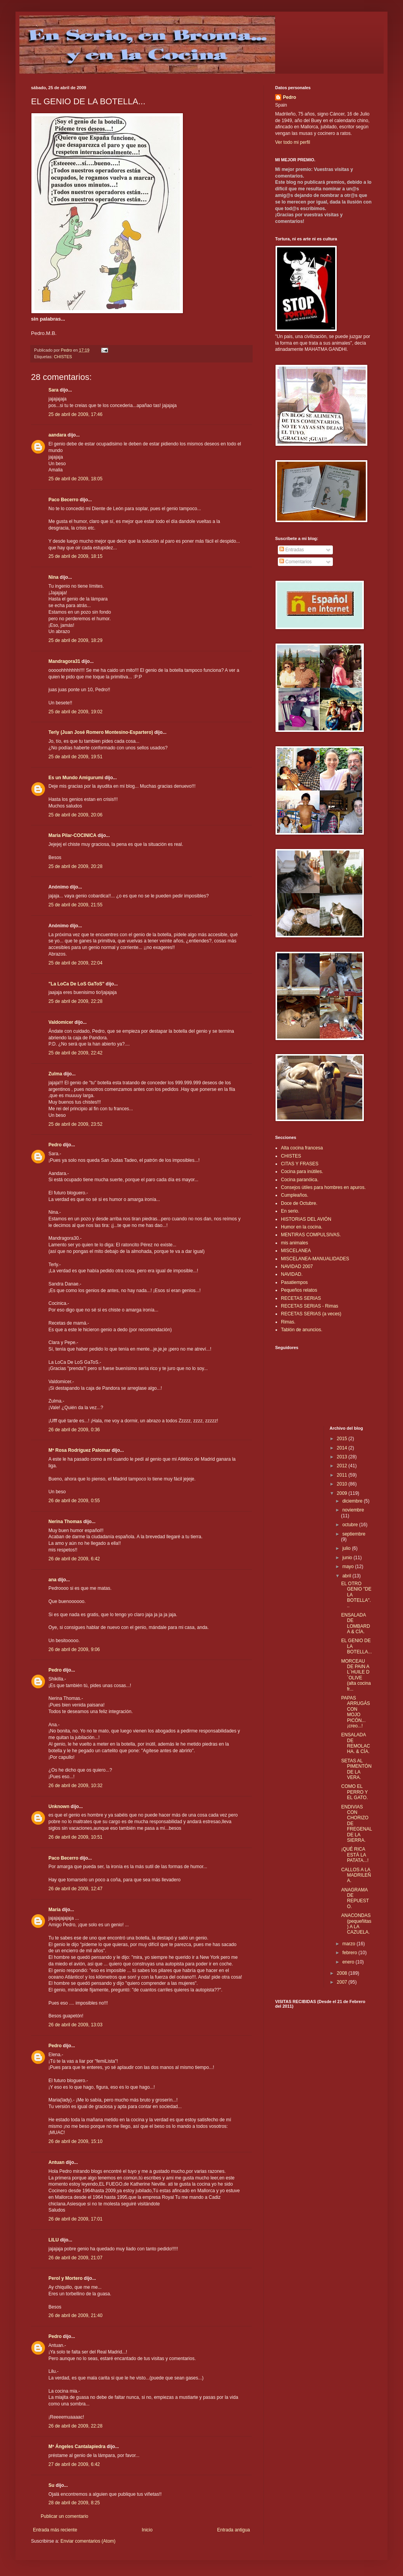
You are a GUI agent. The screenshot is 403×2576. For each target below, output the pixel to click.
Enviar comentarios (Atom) (87, 2541)
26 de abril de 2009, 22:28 (75, 2426)
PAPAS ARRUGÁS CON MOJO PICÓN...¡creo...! (355, 1712)
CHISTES (63, 356)
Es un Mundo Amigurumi (75, 777)
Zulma (55, 1074)
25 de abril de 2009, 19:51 (75, 756)
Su (51, 2485)
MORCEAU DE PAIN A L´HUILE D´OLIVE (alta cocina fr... (355, 1675)
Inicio (147, 2530)
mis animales (294, 1243)
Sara (53, 390)
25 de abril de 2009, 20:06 (75, 815)
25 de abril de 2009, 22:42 (75, 1053)
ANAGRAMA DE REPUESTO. (355, 1898)
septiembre (353, 1534)
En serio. (290, 1211)
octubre (350, 1524)
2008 (342, 1973)
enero (348, 1962)
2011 (342, 1475)
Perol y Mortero (65, 2278)
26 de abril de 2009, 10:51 (75, 1837)
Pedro (55, 1144)
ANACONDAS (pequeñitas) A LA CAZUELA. (356, 1924)
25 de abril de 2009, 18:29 (75, 640)
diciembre (352, 1501)
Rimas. (288, 1322)
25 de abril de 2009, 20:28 (75, 866)
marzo (349, 1943)
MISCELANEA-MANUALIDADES (315, 1258)
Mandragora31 (64, 661)
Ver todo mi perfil (292, 142)
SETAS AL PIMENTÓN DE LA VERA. (356, 1769)
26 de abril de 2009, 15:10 (75, 2141)
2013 (342, 1457)
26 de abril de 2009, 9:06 (74, 1649)
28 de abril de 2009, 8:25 (74, 2502)
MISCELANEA (296, 1250)
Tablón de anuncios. (301, 1329)
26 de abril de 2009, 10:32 (75, 1785)
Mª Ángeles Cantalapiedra (76, 2446)
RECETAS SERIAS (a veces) (311, 1313)
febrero (350, 1952)
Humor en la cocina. (301, 1227)
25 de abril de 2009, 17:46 (75, 414)
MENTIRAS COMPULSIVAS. (311, 1234)
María (54, 1909)
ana (52, 1579)
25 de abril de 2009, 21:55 (75, 905)
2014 (342, 1448)
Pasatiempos (294, 1282)
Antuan (56, 2162)
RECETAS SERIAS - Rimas (309, 1306)
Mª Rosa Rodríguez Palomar (79, 1450)
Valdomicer (60, 1022)
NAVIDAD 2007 (297, 1266)
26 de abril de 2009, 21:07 (75, 2257)
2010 (342, 1484)
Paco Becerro (63, 499)
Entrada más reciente (55, 2530)
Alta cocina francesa (302, 1148)
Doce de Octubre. (299, 1203)
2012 (342, 1465)
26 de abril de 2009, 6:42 (74, 1558)
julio (347, 1548)
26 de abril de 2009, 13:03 (75, 2024)
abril (347, 1576)
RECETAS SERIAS (301, 1298)
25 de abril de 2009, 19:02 (75, 711)
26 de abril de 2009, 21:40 (75, 2315)
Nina (53, 577)
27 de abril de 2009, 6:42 (74, 2464)
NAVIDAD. (292, 1274)
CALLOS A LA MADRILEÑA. (356, 1875)
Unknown (58, 1806)
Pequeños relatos (299, 1290)
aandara (57, 435)
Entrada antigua (233, 2530)
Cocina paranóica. (300, 1179)
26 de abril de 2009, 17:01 (75, 2219)
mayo (348, 1566)
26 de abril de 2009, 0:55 (74, 1500)
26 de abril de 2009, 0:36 (74, 1429)
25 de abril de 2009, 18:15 (75, 556)
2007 (342, 1982)
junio (347, 1557)
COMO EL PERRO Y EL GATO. (354, 1792)
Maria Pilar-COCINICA (72, 835)
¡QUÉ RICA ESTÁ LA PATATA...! (355, 1854)
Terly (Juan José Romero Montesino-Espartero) (100, 732)
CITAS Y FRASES (300, 1163)
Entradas (291, 549)
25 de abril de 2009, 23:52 (75, 1124)
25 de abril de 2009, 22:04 (75, 963)
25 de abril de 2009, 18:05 (75, 478)
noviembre (353, 1510)
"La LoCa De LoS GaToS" (76, 984)
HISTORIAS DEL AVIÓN (306, 1219)
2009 (342, 1493)
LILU (53, 2240)
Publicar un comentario (64, 2516)
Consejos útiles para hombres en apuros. (323, 1187)
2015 (342, 1438)
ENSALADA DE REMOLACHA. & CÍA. (355, 1743)
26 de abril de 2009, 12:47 (75, 1888)
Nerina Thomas (65, 1521)
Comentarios (295, 561)
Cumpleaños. (294, 1195)
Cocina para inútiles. (302, 1171)
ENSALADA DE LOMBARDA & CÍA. (355, 1623)
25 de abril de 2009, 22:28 (75, 1001)
